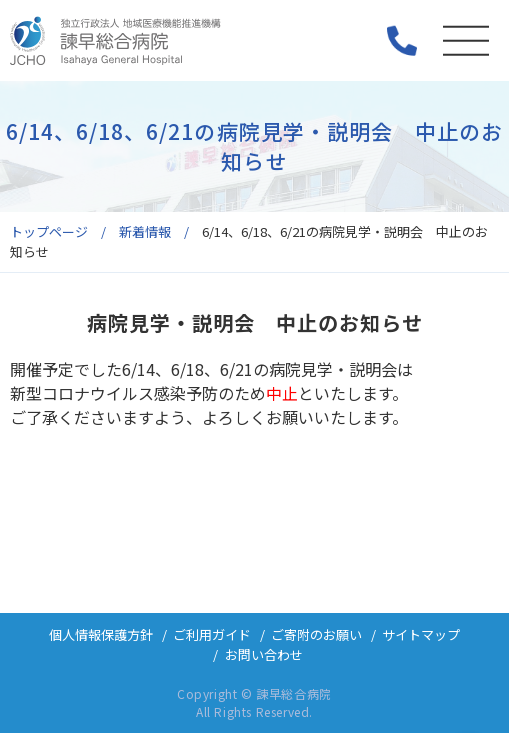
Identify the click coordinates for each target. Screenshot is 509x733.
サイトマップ (421, 634)
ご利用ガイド (212, 634)
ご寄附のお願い (316, 634)
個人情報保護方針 (101, 634)
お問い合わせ (264, 654)
